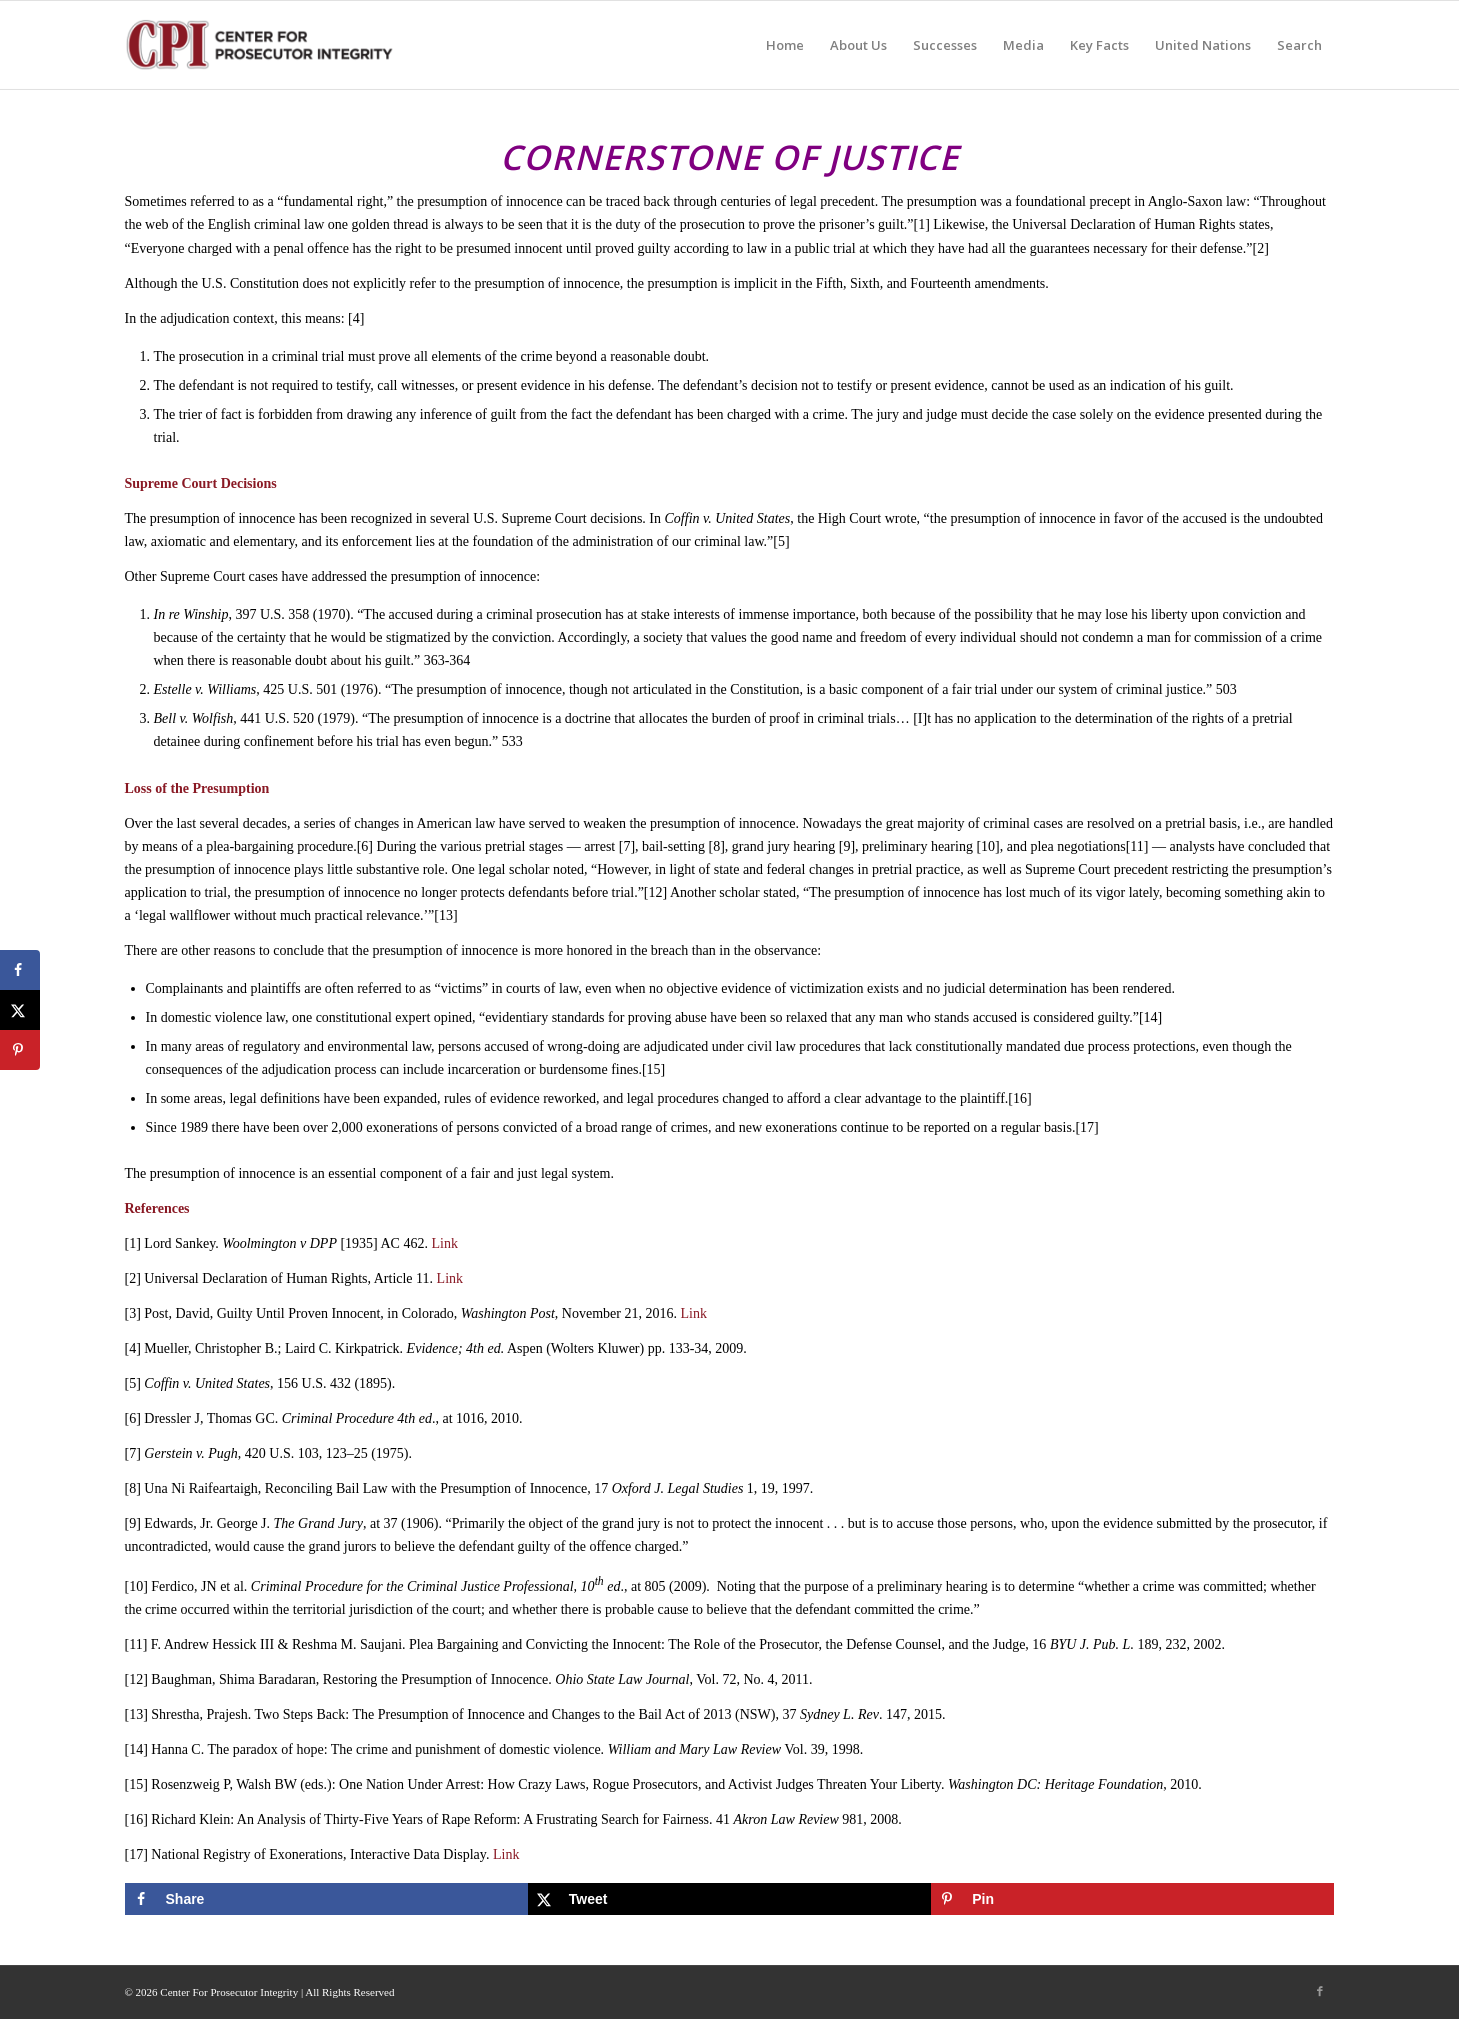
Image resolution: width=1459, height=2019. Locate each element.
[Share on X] (729, 1899)
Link (444, 1243)
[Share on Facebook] (326, 1899)
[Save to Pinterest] (1132, 1899)
